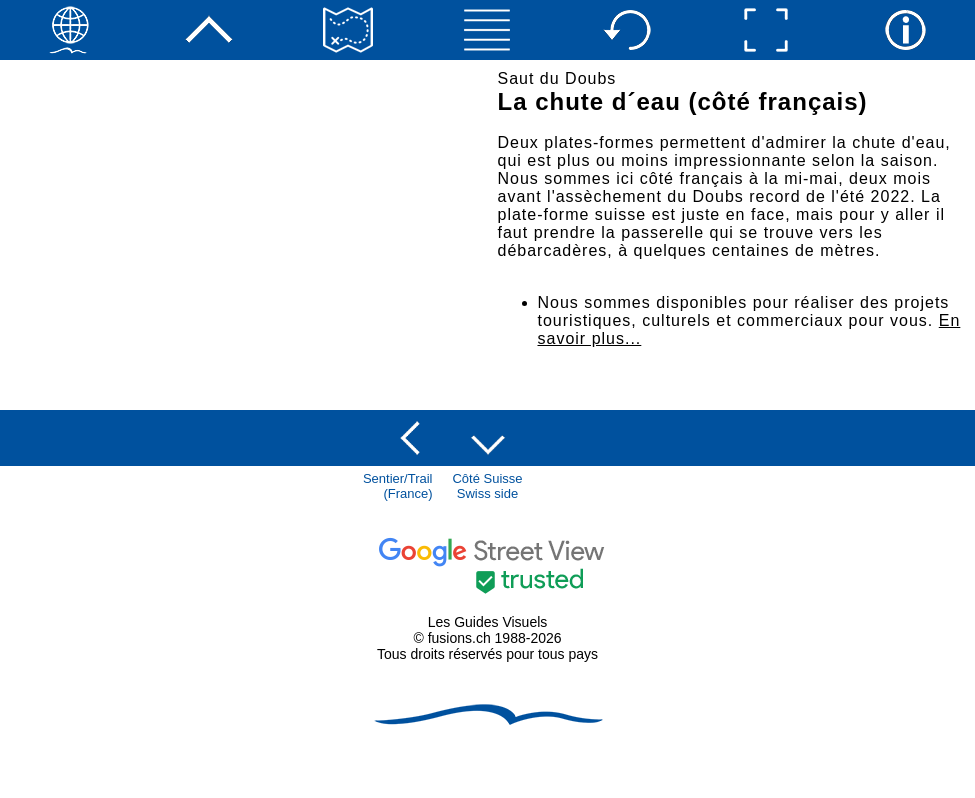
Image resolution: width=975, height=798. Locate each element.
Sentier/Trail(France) (398, 486)
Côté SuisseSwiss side (487, 486)
